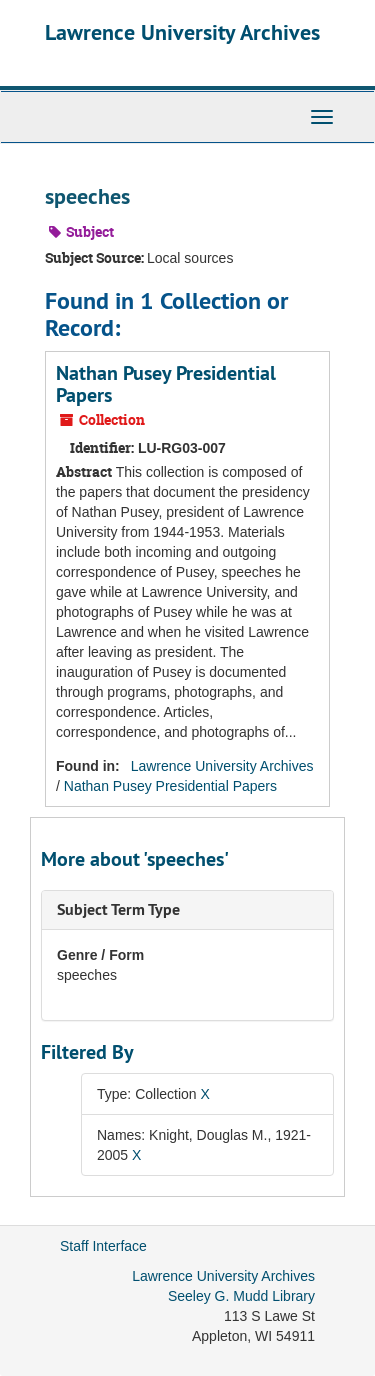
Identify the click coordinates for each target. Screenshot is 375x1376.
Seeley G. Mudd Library (241, 1296)
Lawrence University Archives (182, 32)
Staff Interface (103, 1246)
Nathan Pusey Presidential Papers (166, 384)
